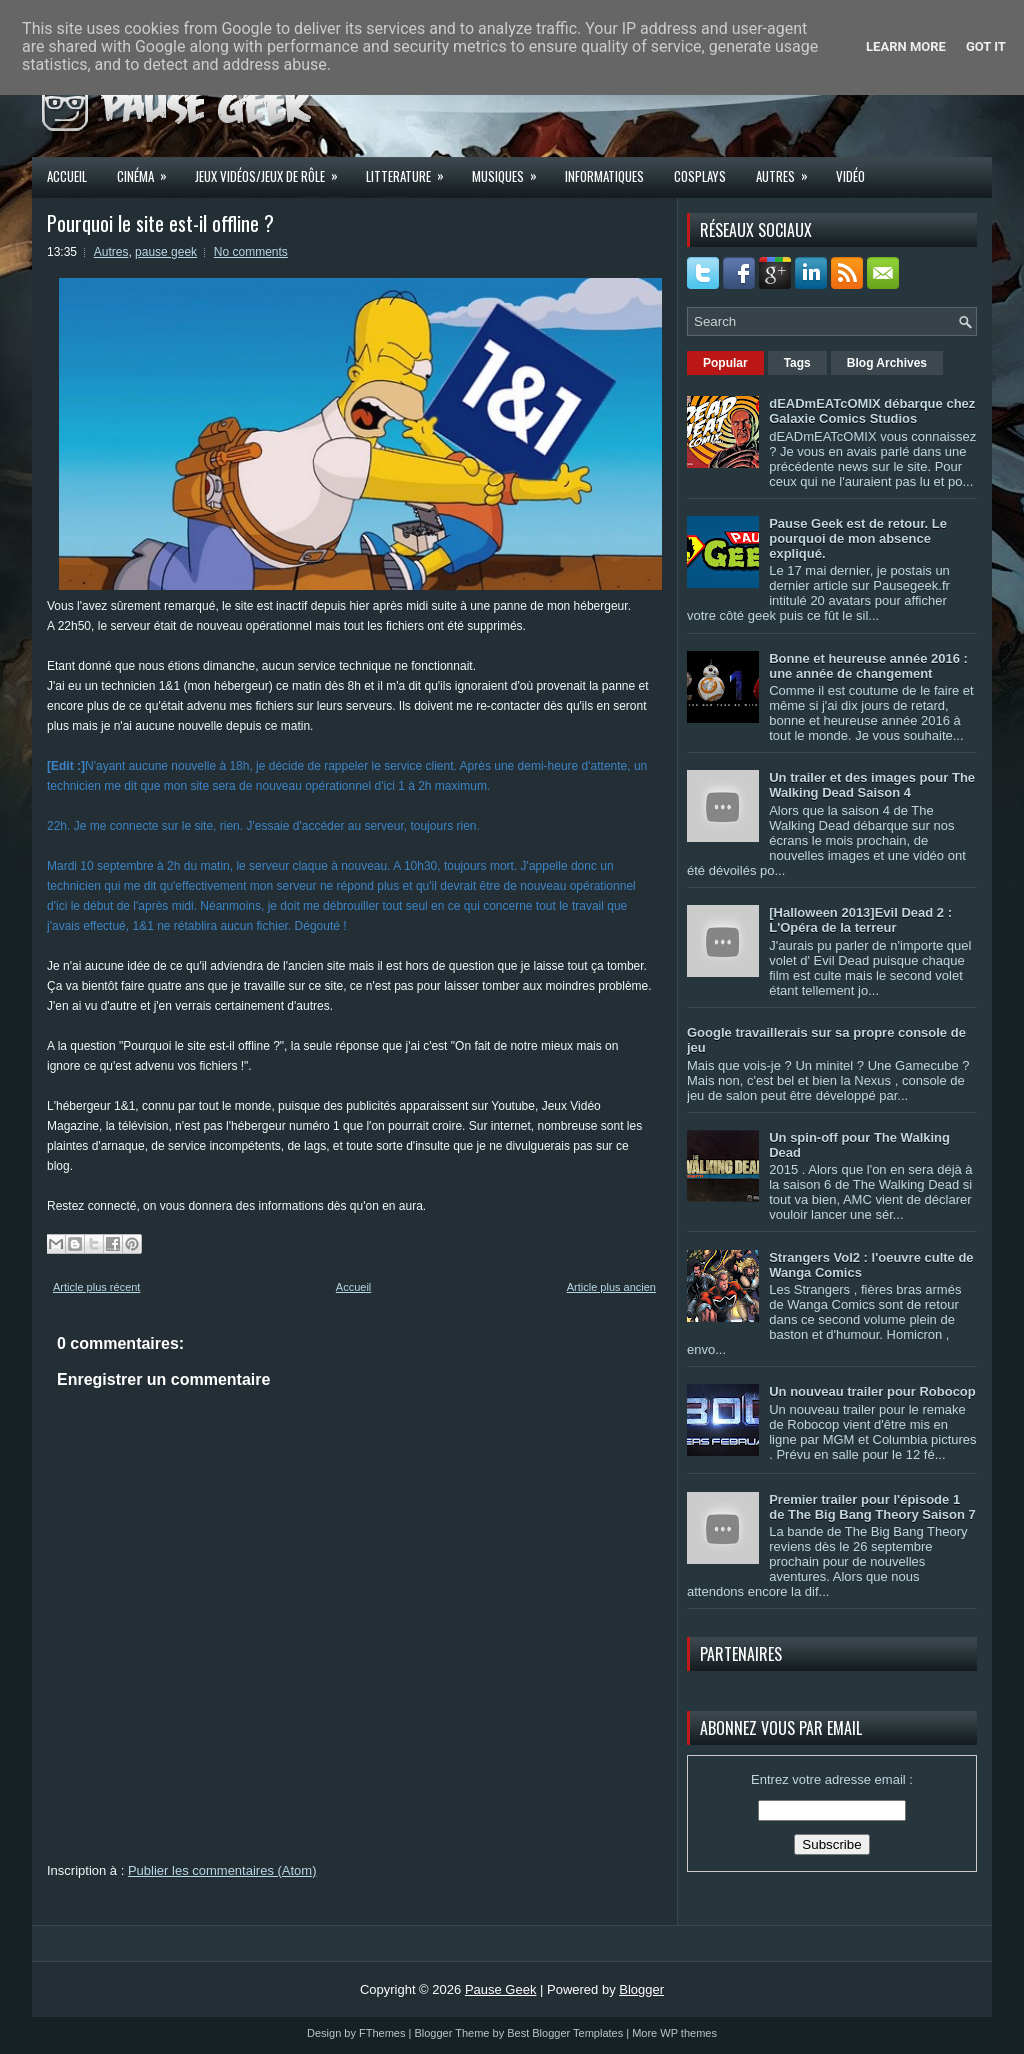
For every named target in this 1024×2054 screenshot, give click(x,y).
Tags (797, 363)
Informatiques (604, 176)
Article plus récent (96, 1287)
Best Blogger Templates (565, 2033)
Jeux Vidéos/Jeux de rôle (273, 170)
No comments (251, 252)
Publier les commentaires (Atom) (222, 1870)
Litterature (411, 170)
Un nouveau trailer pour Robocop (872, 1391)
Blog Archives (887, 363)
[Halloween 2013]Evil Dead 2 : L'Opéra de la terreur (860, 920)
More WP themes (674, 2033)
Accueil (67, 176)
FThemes (382, 2033)
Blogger (641, 1989)
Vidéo (850, 176)
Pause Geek (501, 1989)
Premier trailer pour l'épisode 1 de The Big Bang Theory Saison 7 (872, 1507)
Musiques (511, 170)
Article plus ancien (611, 1287)
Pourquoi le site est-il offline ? (160, 223)
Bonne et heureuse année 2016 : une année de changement (868, 666)
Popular (725, 363)
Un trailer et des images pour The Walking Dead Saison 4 (872, 785)
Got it (986, 46)
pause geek (166, 252)
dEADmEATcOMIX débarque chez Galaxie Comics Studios (872, 411)
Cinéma (148, 170)
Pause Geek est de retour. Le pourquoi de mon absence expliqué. (858, 538)
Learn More (906, 46)
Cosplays (700, 176)
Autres (788, 170)
